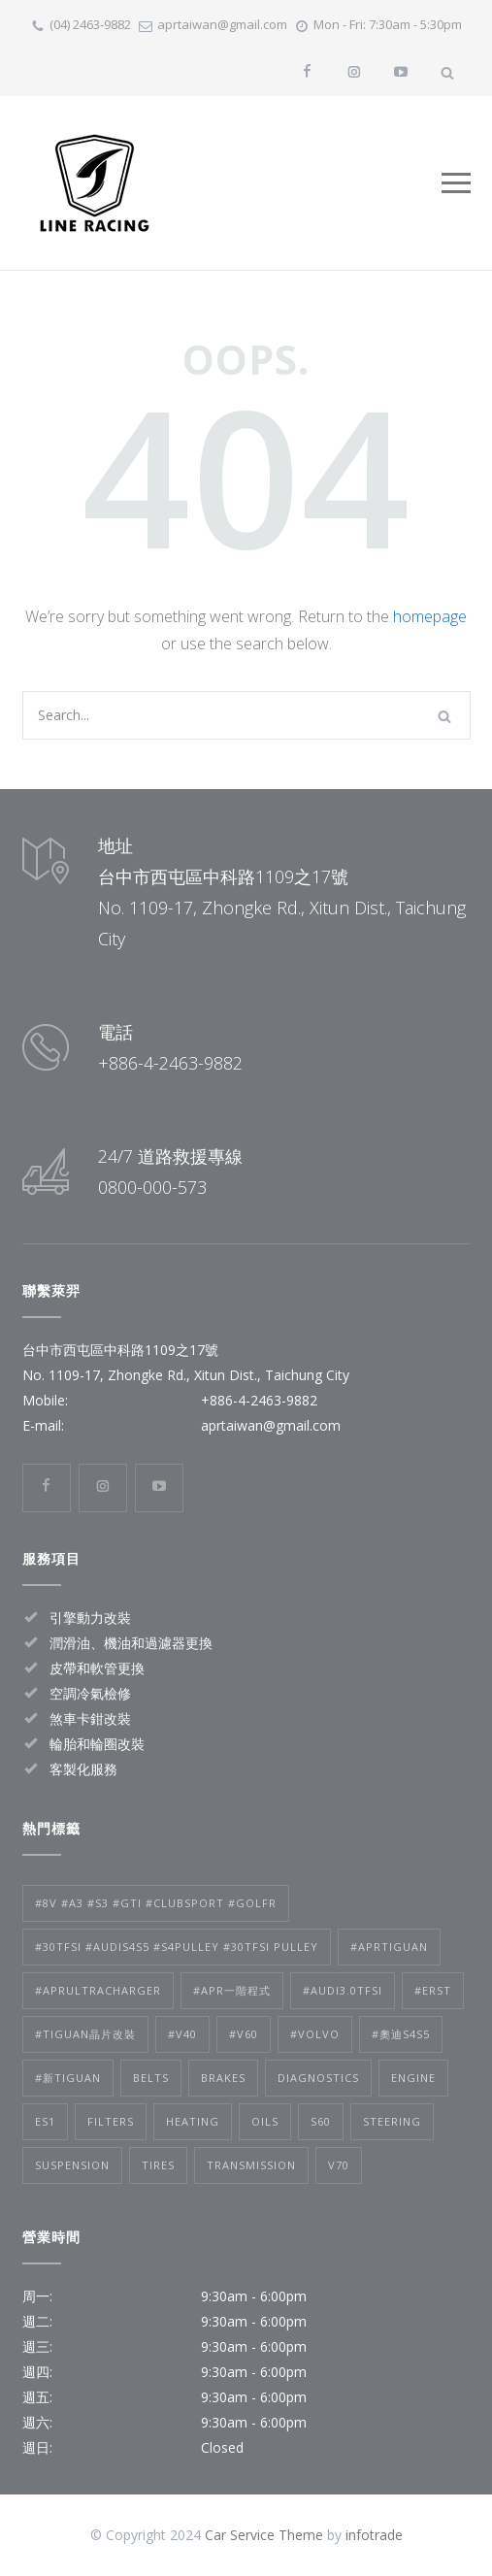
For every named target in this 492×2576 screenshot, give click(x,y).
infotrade (374, 2535)
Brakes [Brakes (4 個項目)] (223, 2077)
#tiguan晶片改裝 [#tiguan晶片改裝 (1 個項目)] (85, 2034)
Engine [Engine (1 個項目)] (413, 2077)
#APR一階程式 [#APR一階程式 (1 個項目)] (232, 1990)
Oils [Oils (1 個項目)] (265, 2121)
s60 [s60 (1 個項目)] (321, 2121)
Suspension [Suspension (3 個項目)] (72, 2165)
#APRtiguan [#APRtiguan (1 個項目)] (389, 1946)
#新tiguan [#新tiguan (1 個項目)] (68, 2077)
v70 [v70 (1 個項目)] (338, 2165)
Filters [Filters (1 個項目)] (110, 2121)
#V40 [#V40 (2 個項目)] (182, 2034)
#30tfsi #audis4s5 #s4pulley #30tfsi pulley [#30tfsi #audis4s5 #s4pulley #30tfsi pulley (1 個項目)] (176, 1946)
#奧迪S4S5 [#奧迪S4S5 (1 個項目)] (401, 2034)
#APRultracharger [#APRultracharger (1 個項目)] (98, 1990)
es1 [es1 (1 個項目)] (45, 2121)
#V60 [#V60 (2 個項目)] (243, 2034)
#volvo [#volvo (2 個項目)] (315, 2034)
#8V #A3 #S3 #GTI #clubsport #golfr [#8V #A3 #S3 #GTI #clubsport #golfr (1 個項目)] (156, 1903)
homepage (430, 616)
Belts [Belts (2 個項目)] (151, 2077)
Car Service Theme (264, 2535)
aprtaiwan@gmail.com (222, 24)
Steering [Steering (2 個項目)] (392, 2121)
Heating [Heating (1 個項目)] (192, 2121)
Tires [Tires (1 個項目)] (158, 2165)
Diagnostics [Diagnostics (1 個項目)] (318, 2077)
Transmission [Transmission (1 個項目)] (251, 2165)
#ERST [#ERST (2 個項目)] (432, 1990)
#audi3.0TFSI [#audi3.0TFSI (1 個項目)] (342, 1990)
